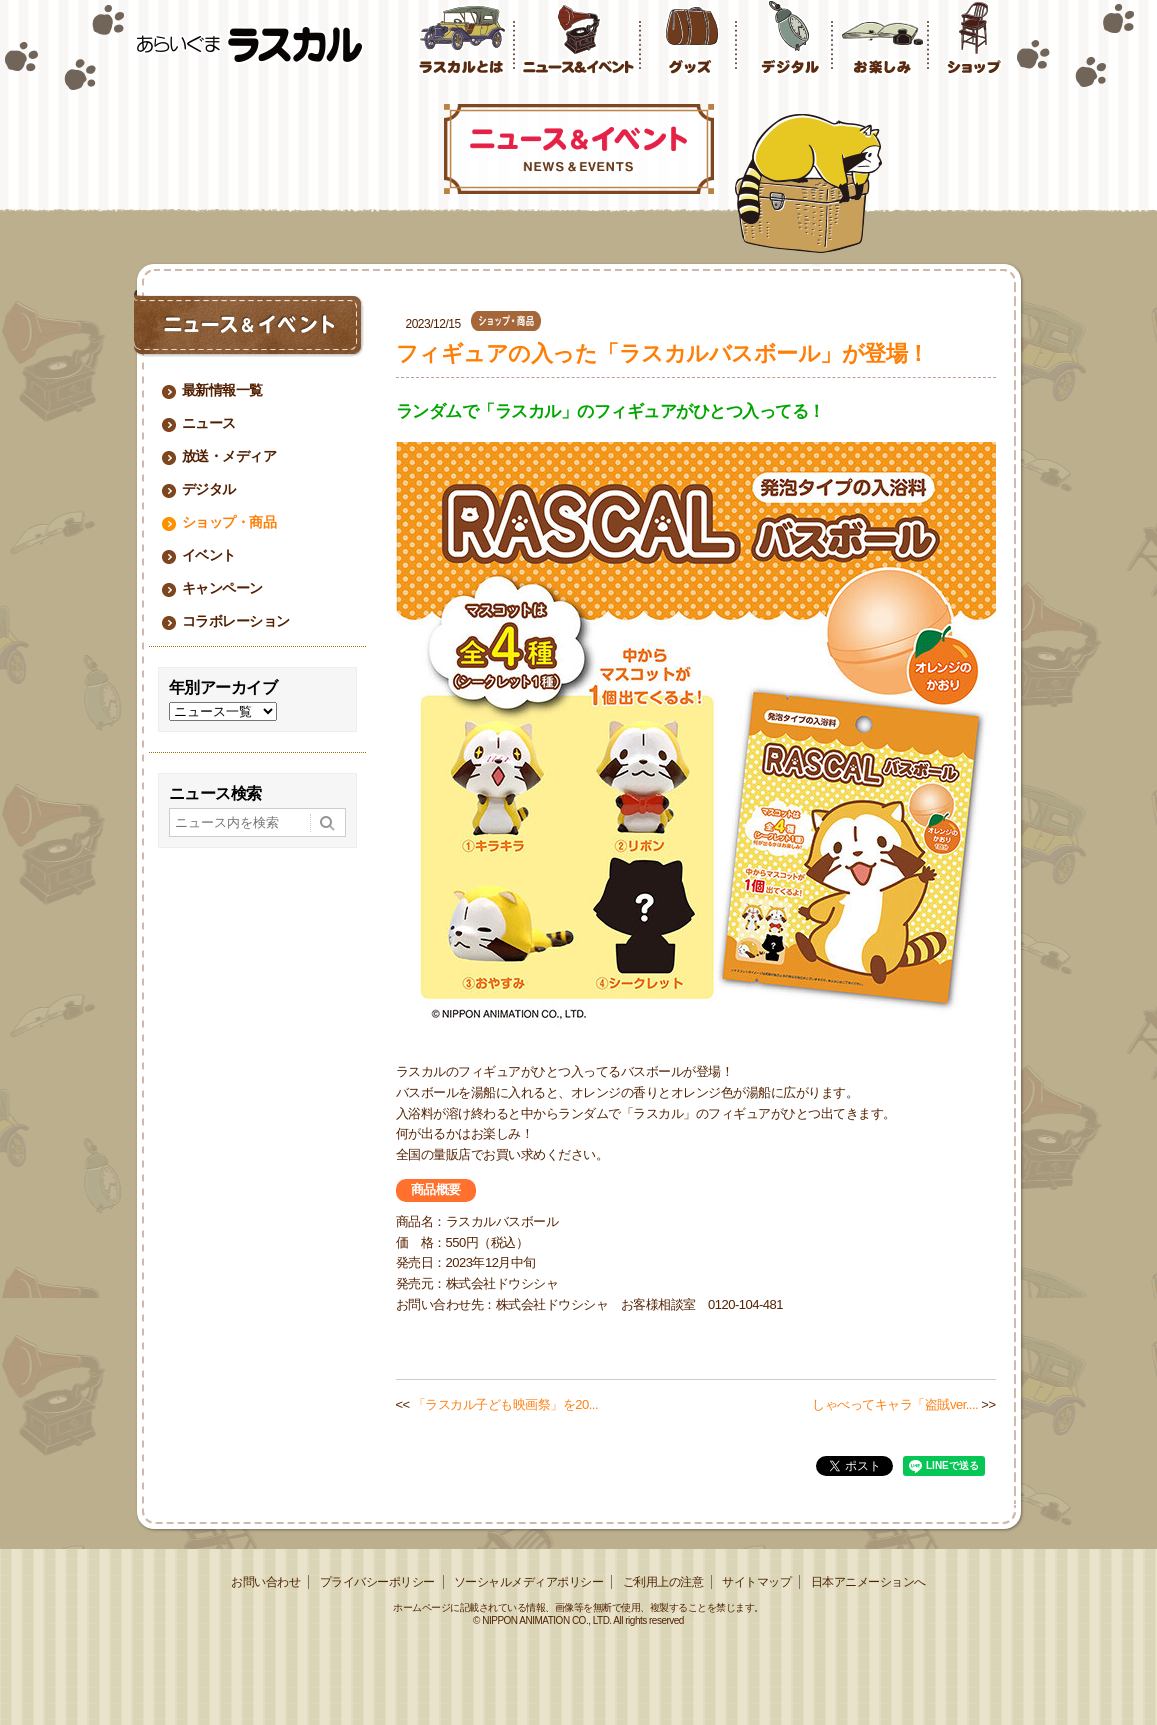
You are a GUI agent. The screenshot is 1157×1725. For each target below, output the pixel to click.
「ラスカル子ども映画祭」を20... (505, 1404)
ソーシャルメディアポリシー (529, 1582)
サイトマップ (756, 1582)
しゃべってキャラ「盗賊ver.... (895, 1404)
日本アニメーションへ (868, 1582)
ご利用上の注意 (663, 1582)
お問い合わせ (265, 1582)
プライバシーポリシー (377, 1582)
